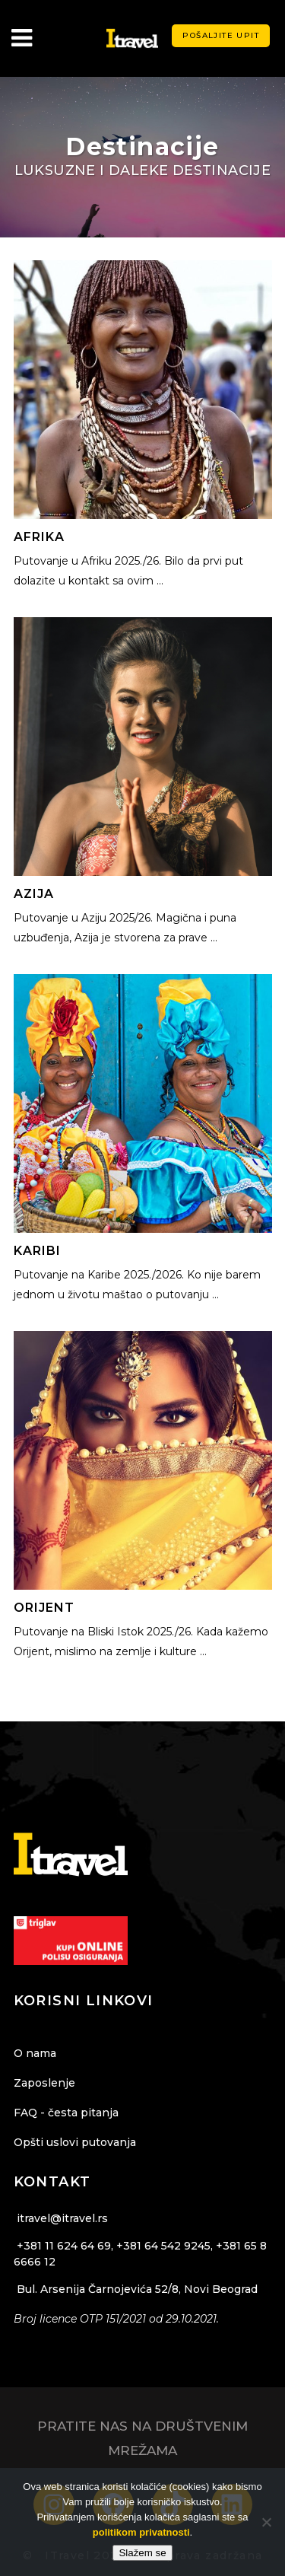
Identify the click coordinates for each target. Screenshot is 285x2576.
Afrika (39, 537)
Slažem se (142, 2552)
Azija (34, 894)
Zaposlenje (44, 2083)
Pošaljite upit (220, 35)
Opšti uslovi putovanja (75, 2142)
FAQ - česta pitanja (66, 2112)
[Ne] (266, 2522)
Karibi (37, 1250)
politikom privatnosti (141, 2532)
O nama (35, 2053)
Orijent (44, 1607)
